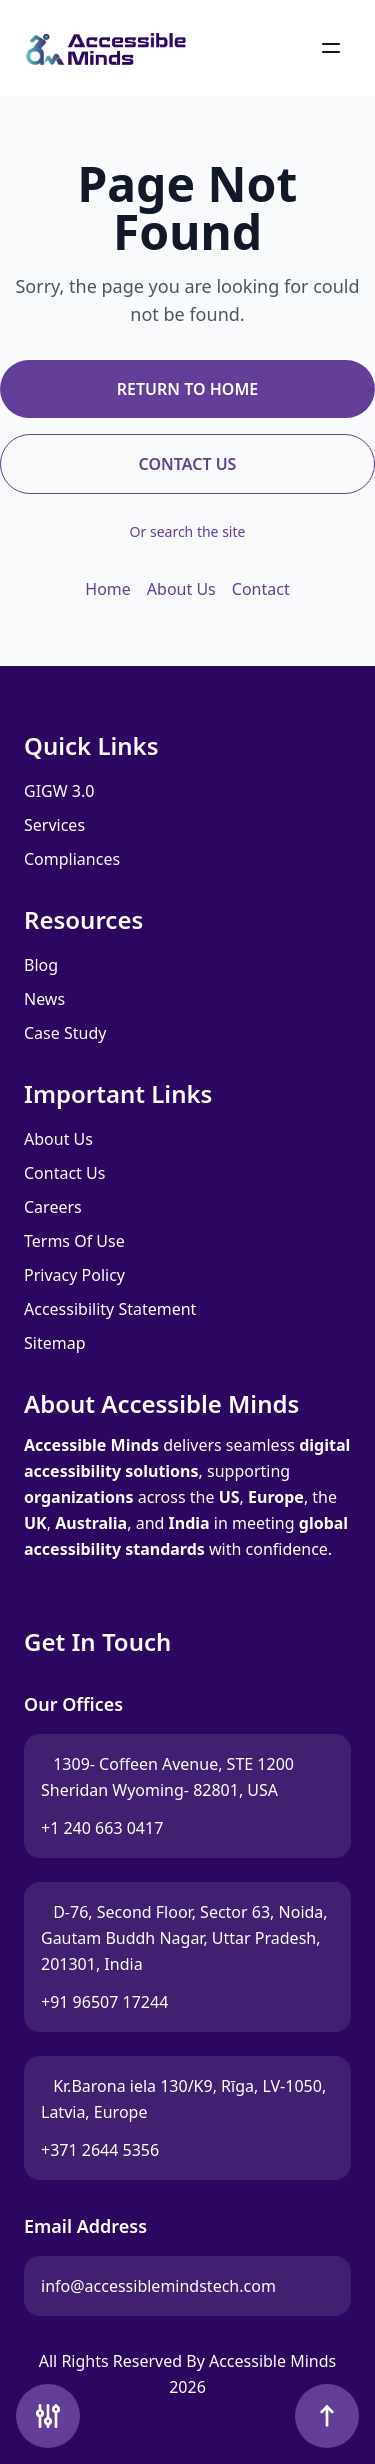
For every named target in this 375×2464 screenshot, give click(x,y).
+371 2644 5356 (100, 2150)
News (44, 999)
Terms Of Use (74, 1241)
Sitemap (55, 1343)
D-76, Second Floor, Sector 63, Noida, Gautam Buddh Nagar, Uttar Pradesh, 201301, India (184, 1938)
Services (54, 825)
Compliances (72, 859)
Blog (41, 965)
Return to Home (187, 389)
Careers (53, 1207)
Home (108, 589)
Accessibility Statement (110, 1309)
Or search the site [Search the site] (188, 531)
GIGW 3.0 (59, 791)
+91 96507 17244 (104, 2002)
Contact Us (188, 464)
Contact (261, 589)
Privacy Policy (74, 1275)
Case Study (65, 1033)
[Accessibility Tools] (48, 2416)
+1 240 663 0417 (102, 1828)
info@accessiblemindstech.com (158, 2292)
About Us (181, 589)
